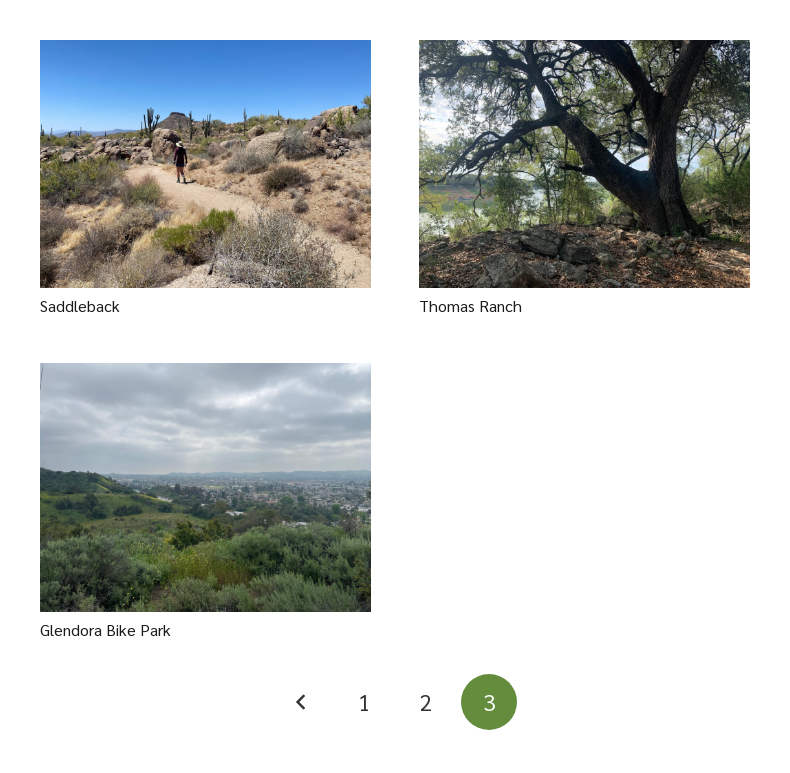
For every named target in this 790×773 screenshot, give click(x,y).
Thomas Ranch (470, 305)
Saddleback (80, 305)
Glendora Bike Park (105, 629)
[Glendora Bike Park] (205, 487)
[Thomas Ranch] (584, 164)
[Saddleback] (205, 164)
